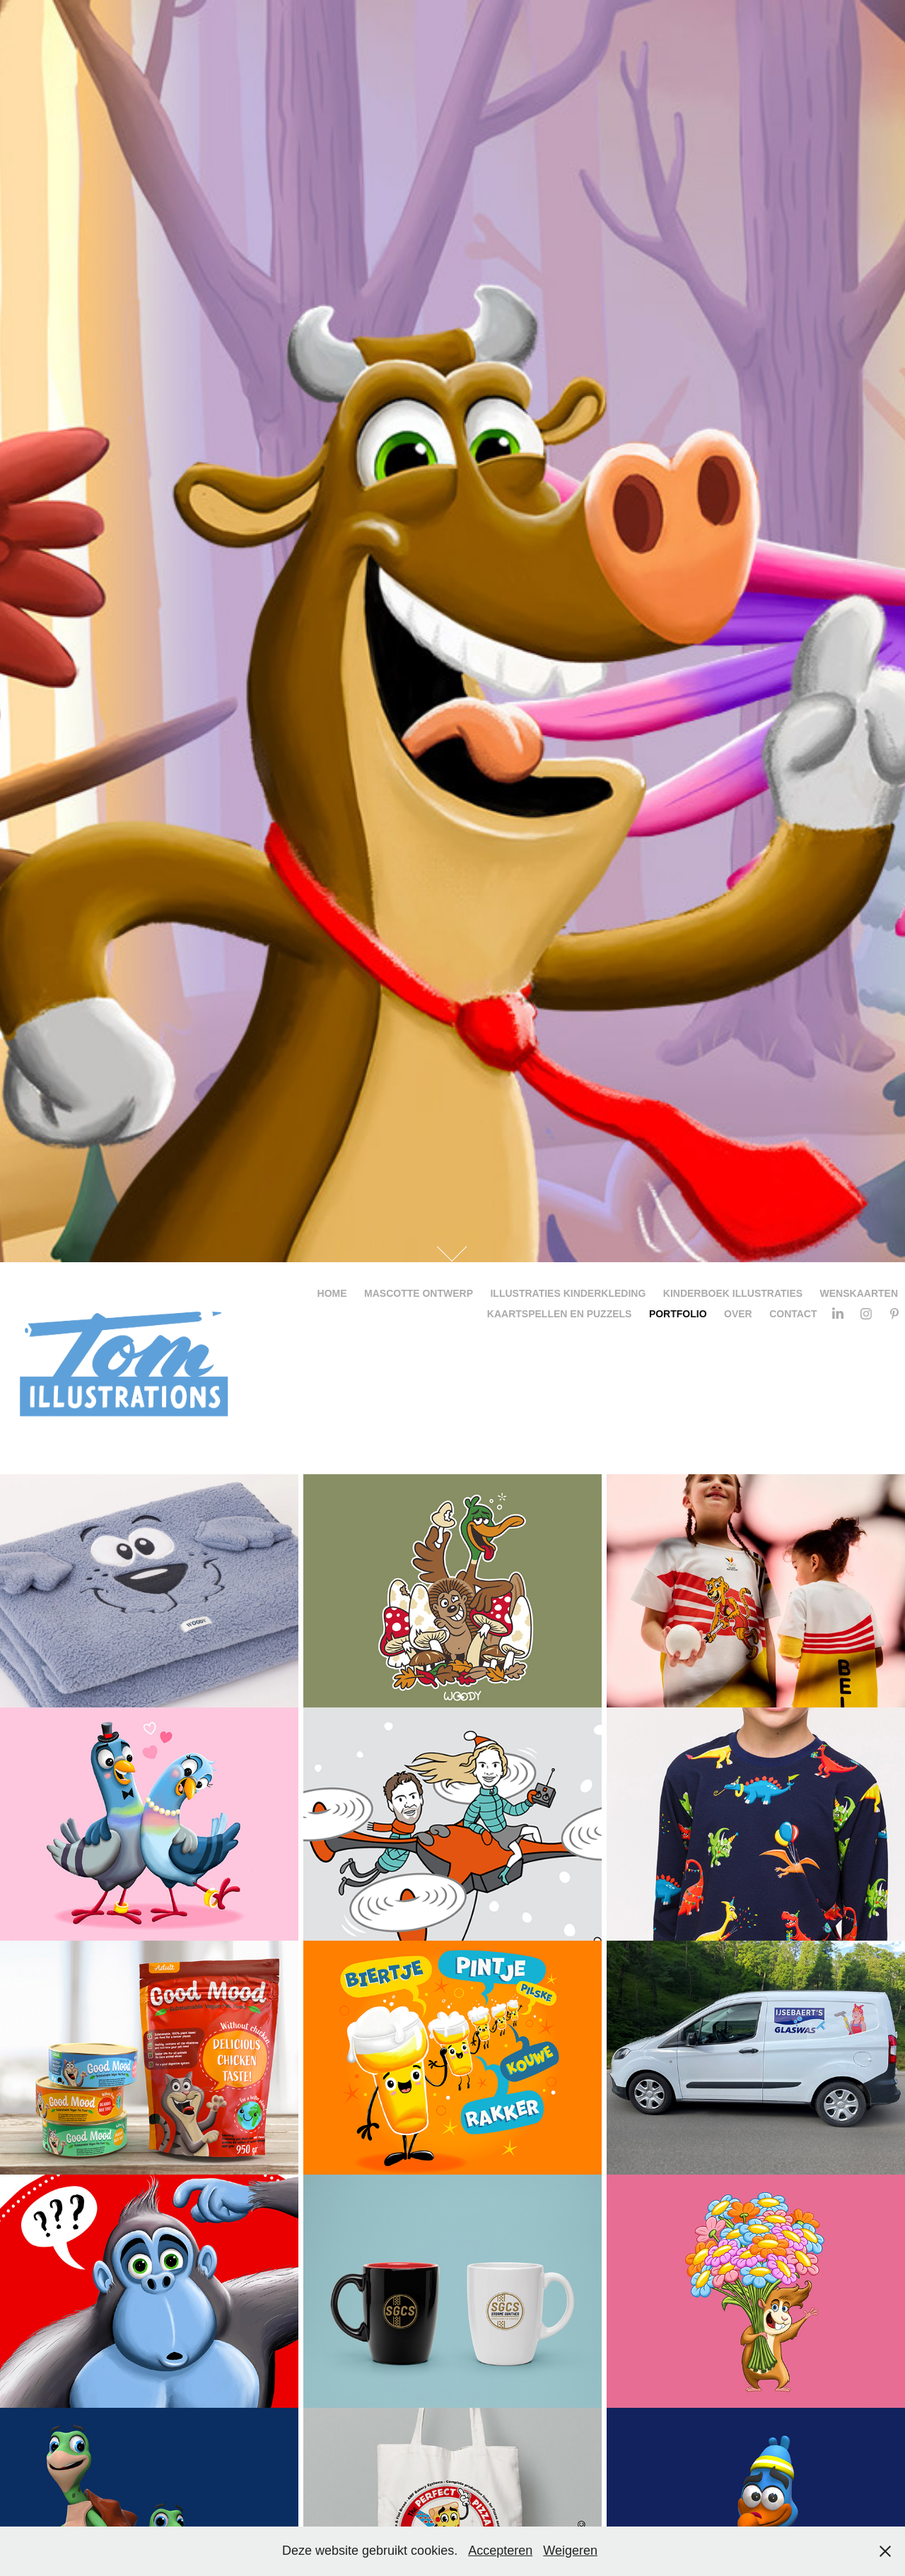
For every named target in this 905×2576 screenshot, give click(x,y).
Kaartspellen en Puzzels (559, 1313)
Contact (793, 1313)
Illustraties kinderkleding (568, 1293)
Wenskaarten (859, 1293)
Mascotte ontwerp (418, 1293)
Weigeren (570, 2550)
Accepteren (500, 2550)
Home (332, 1293)
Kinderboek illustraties (732, 1293)
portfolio (678, 1313)
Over (738, 1313)
